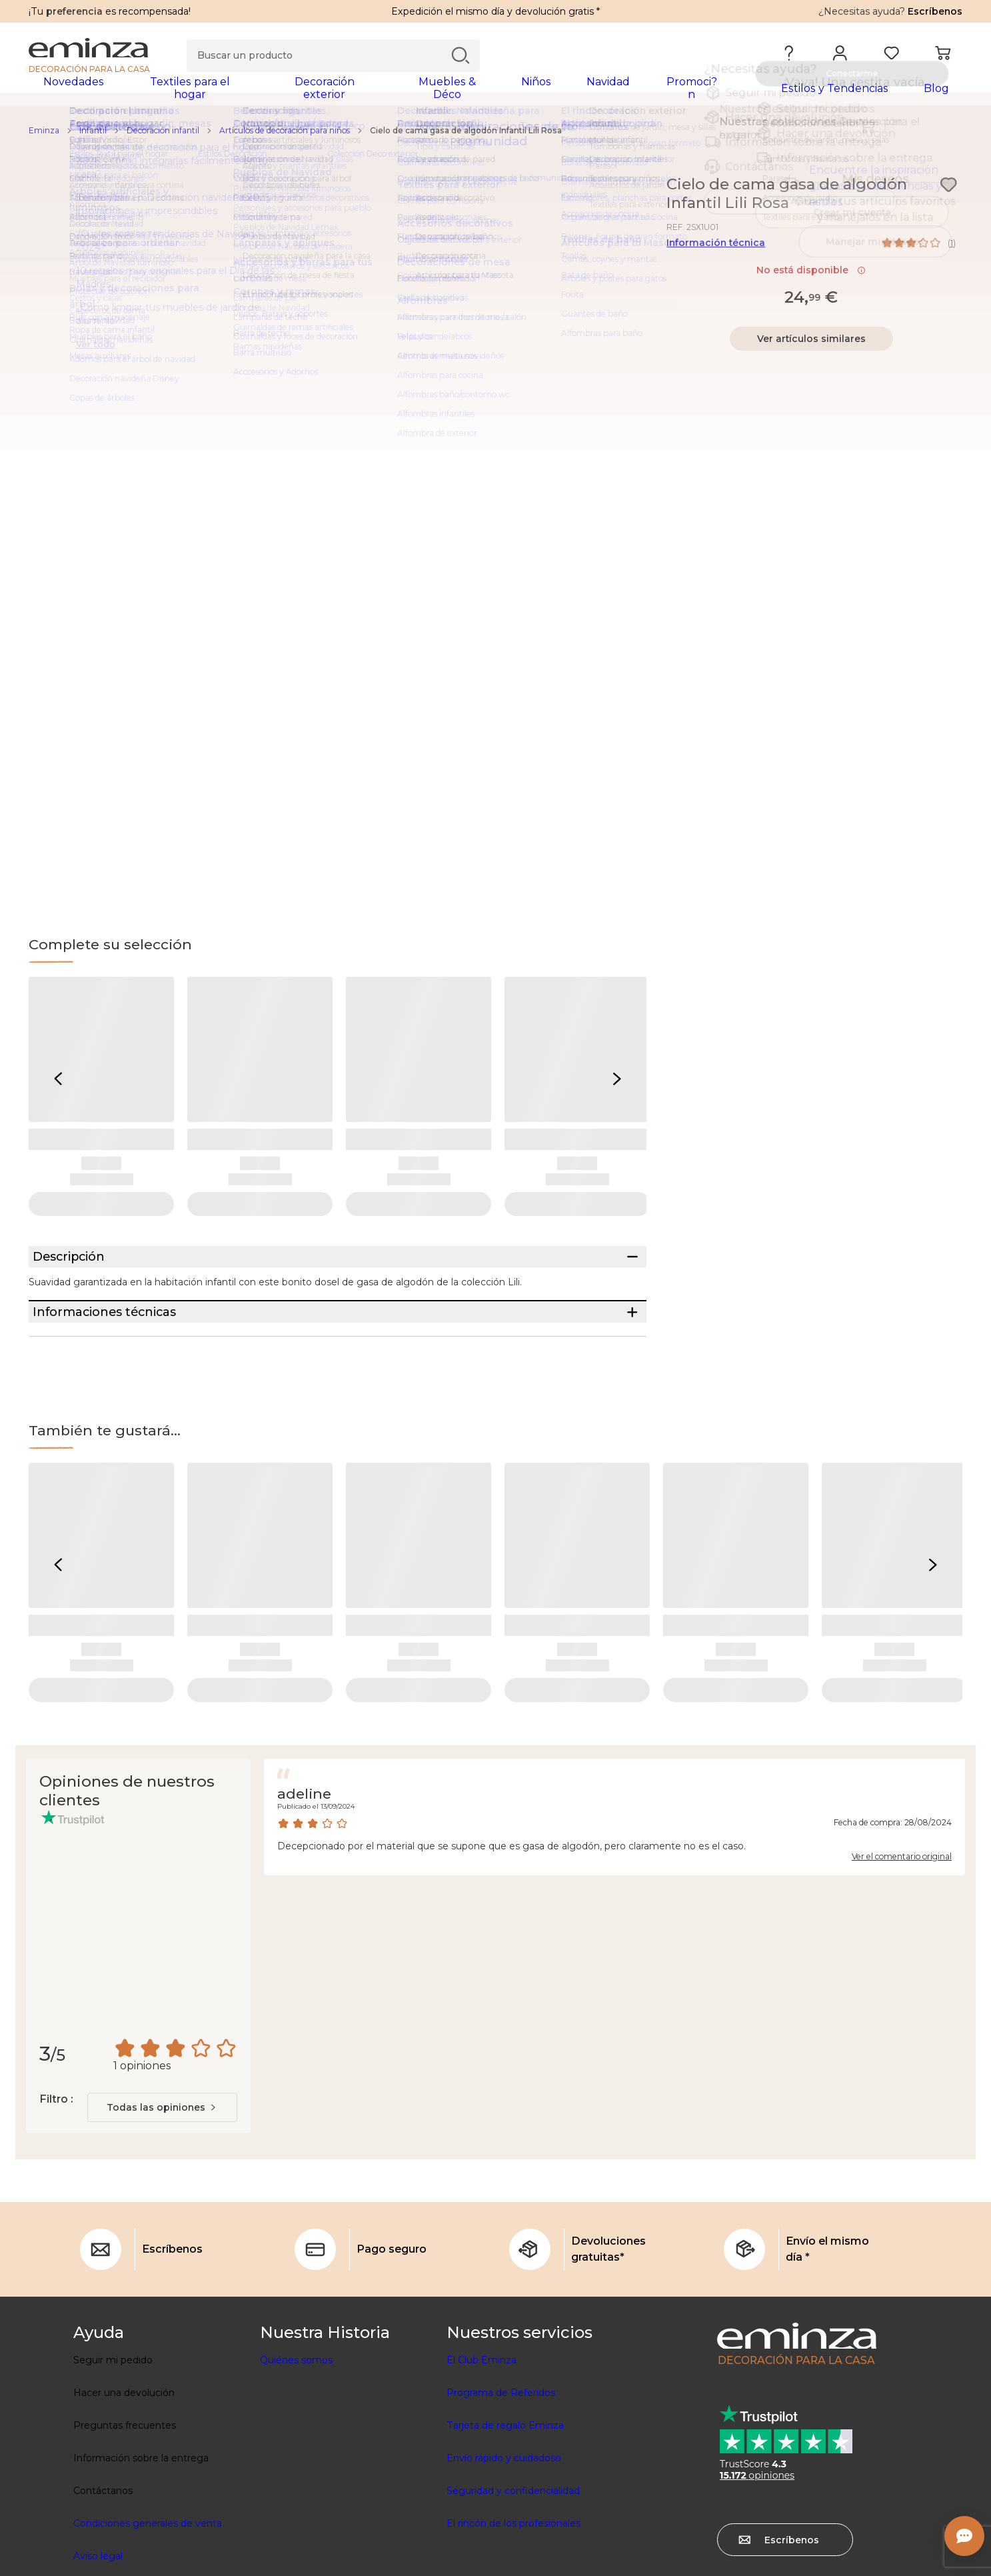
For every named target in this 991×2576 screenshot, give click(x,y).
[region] (495, 139)
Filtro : (56, 2157)
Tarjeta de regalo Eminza (505, 2484)
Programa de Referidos (501, 2451)
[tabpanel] (380, 94)
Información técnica (715, 251)
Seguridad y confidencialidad (513, 2549)
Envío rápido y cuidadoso (504, 2517)
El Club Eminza (481, 2419)
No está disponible (811, 279)
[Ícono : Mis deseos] (948, 193)
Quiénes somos (296, 2419)
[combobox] (162, 2166)
